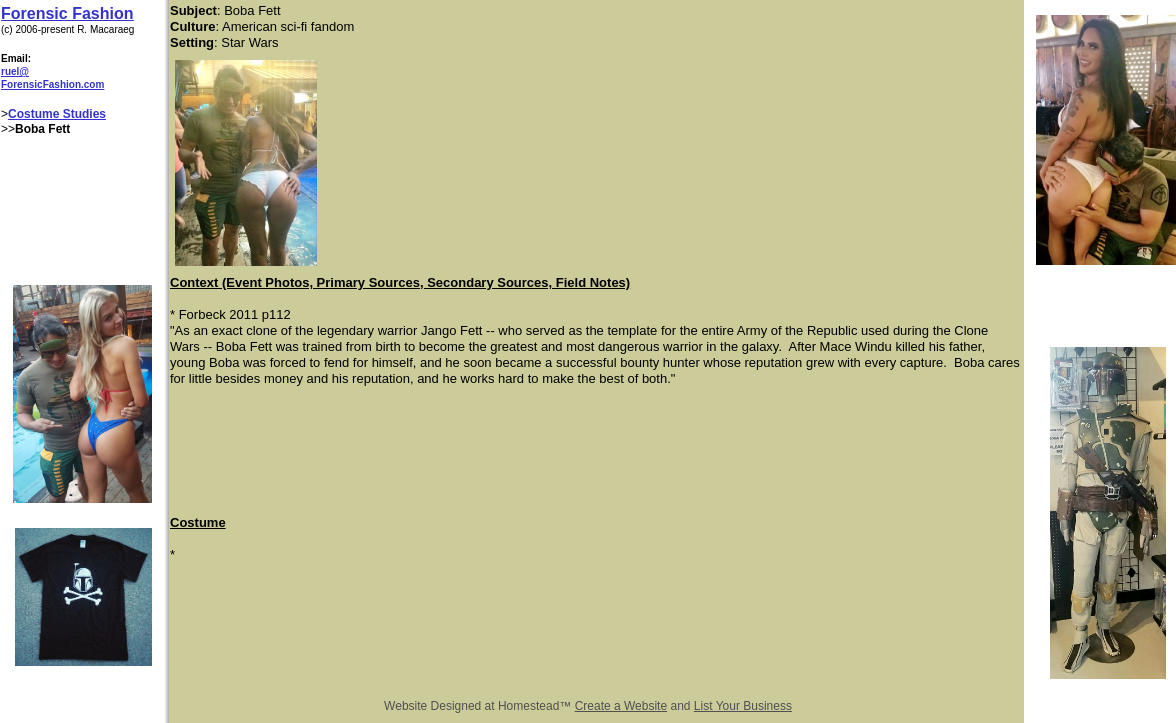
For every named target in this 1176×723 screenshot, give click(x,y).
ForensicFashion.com (52, 84)
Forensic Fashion (67, 13)
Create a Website (621, 706)
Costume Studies (57, 114)
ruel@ (15, 71)
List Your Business (743, 706)
